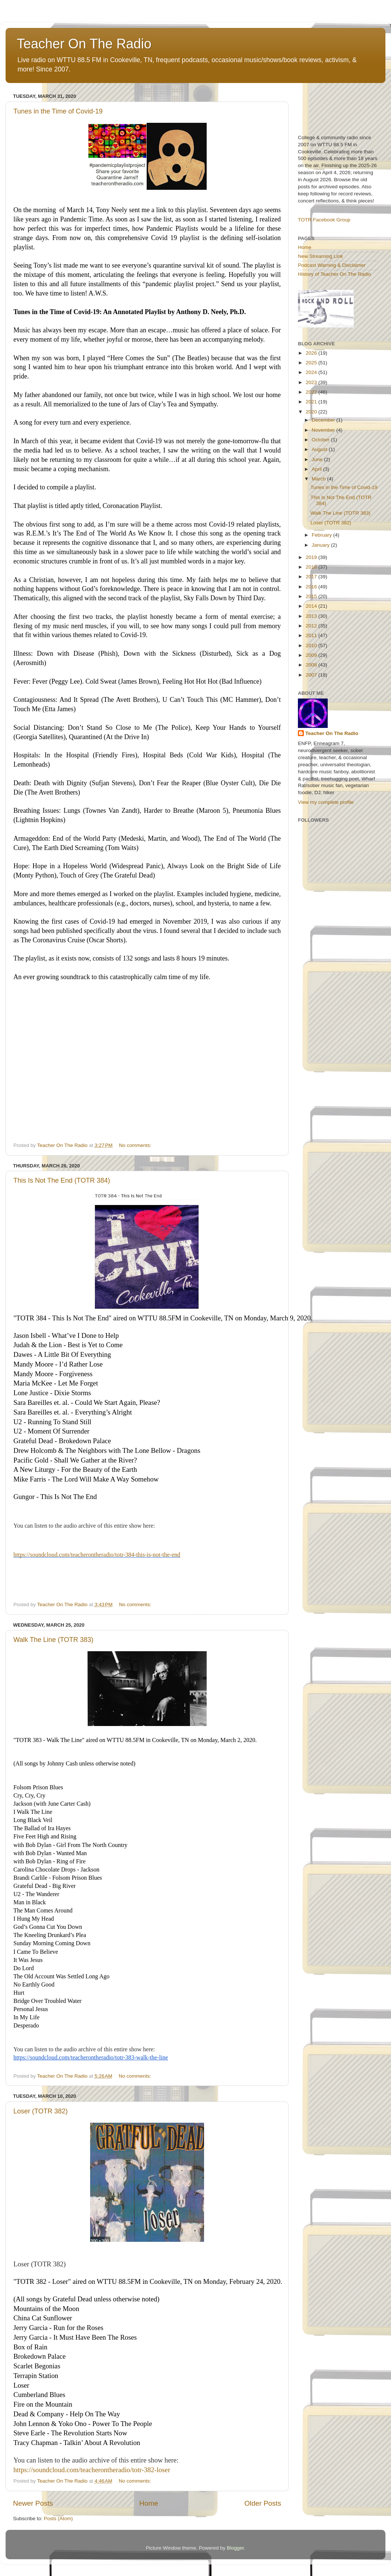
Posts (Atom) (58, 2518)
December (324, 420)
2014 (312, 606)
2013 (312, 616)
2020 (312, 412)
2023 (312, 382)
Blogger (235, 2548)
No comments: (136, 1145)
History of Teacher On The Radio (334, 274)
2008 (312, 665)
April (317, 469)
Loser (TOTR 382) (40, 2111)
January (321, 545)
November (324, 430)
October (321, 439)
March (319, 479)
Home (148, 2503)
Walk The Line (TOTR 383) (53, 1639)
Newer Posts (33, 2503)
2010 (312, 645)
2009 (312, 655)
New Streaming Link (320, 256)
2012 (312, 626)
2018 (312, 567)
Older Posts (262, 2503)
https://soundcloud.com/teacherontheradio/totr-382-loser (91, 2470)
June (318, 459)
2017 (312, 576)
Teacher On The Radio (84, 43)
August (320, 449)
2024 (312, 372)
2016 (312, 586)
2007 (312, 675)
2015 (312, 596)
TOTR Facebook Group (324, 220)
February (322, 535)
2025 (312, 362)
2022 (312, 392)
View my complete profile (326, 802)
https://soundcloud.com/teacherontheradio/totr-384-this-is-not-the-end (96, 1554)
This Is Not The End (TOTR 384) (61, 1180)
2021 (312, 402)
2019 (312, 557)
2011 (312, 635)
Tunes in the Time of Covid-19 (57, 111)
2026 (312, 353)
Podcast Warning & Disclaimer (332, 265)
